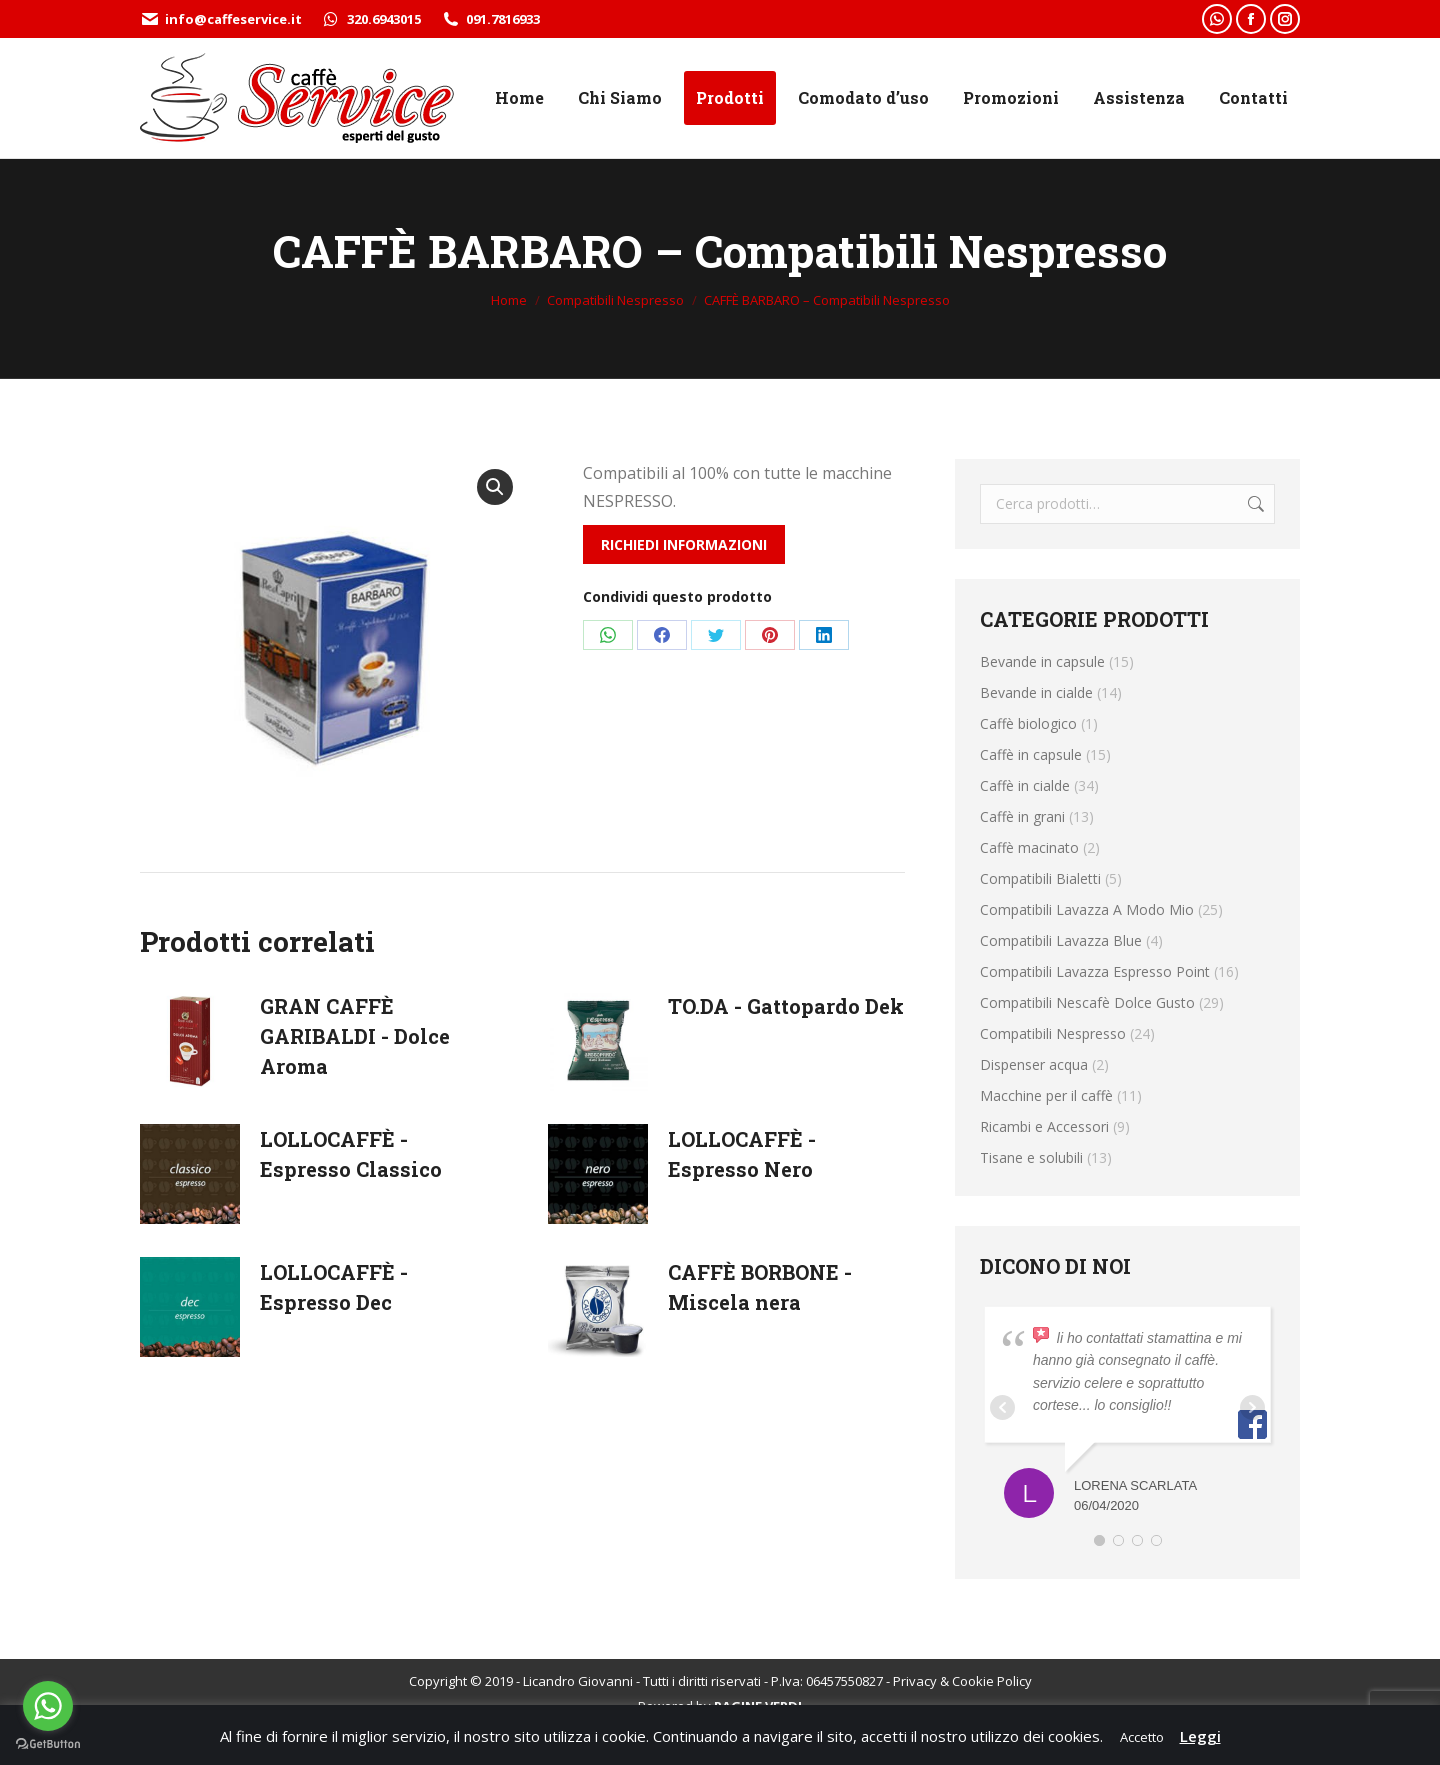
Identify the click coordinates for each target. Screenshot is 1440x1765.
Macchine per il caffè (1046, 1095)
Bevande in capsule (1042, 661)
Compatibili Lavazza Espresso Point (1095, 971)
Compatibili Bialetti (1040, 878)
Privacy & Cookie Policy (962, 1681)
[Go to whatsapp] (48, 1706)
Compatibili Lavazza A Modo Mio (1087, 909)
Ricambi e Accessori (1044, 1126)
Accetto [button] (1142, 1737)
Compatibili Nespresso (1053, 1033)
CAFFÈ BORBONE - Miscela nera (760, 1287)
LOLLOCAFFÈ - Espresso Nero (742, 1154)
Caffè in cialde (1025, 785)
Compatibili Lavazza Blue (1061, 940)
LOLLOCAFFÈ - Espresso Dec (334, 1287)
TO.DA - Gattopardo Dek (786, 1006)
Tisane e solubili (1031, 1157)
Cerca (1254, 504)
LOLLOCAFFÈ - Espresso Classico (351, 1154)
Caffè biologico (1028, 723)
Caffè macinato (1029, 847)
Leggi (1200, 1736)
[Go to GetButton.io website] (48, 1744)
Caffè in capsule (1031, 754)
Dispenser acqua (1034, 1064)
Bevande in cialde (1036, 692)
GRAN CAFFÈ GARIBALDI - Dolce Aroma (355, 1036)
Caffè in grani (1022, 816)
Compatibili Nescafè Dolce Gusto (1087, 1002)
